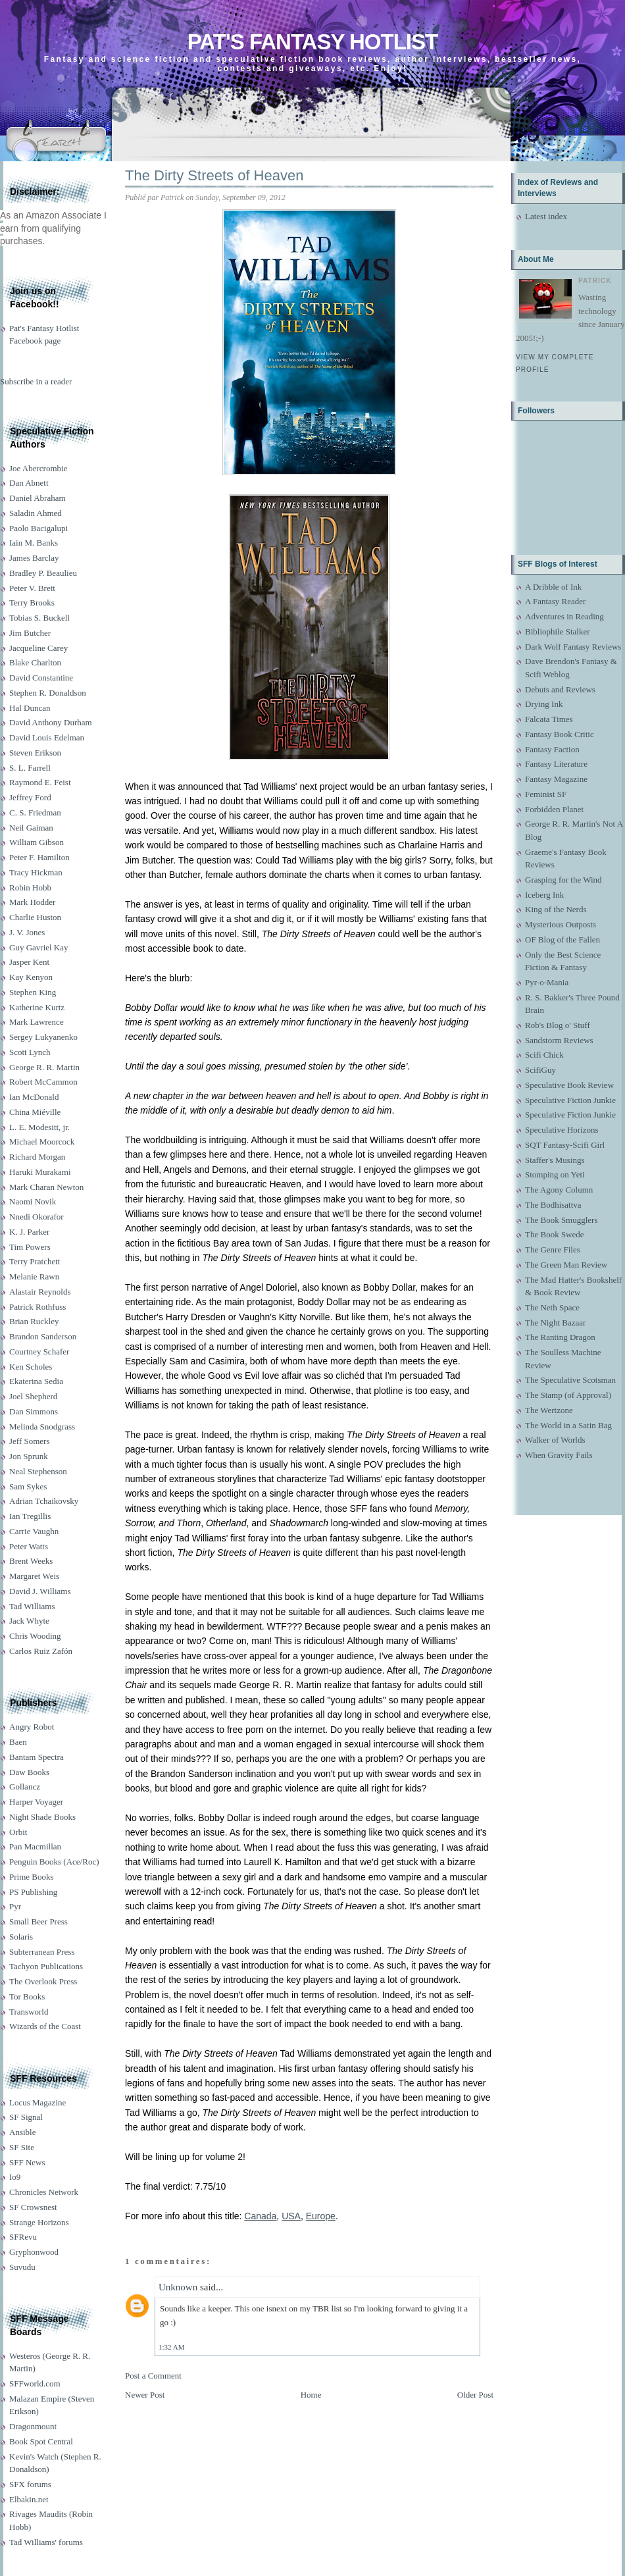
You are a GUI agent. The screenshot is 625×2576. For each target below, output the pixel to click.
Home (311, 2395)
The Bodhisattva (553, 1205)
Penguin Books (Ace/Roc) (54, 1862)
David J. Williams (39, 1591)
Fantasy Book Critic (559, 734)
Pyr (15, 1906)
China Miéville (35, 1112)
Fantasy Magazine (556, 779)
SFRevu (23, 2237)
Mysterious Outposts (560, 924)
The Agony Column (559, 1190)
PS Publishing (33, 1892)
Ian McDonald (34, 1097)
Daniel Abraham (37, 498)
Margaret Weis (34, 1576)
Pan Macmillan (35, 1846)
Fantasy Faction (552, 749)
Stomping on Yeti (555, 1174)
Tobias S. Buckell (39, 618)
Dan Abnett (29, 483)
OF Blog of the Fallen (562, 939)
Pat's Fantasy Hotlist (313, 42)
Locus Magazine (37, 2102)
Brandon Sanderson (42, 1336)
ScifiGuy (540, 1070)
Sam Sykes (28, 1486)
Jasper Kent (29, 962)
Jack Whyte (29, 1621)
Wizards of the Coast (45, 2026)
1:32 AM (171, 2347)
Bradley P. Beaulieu (43, 573)
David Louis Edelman (46, 737)
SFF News (27, 2162)
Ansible (22, 2132)
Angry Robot (31, 1727)
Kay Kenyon (31, 977)
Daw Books (29, 1772)
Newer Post (144, 2395)
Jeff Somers (29, 1441)
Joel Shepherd (33, 1396)
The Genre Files (552, 1249)
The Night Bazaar (555, 1322)
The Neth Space (552, 1307)
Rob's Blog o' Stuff (557, 1025)
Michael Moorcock (41, 1141)
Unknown (178, 2287)
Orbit (18, 1832)
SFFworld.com (35, 2383)
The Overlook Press (43, 1981)
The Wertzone (549, 1410)
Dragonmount (33, 2426)
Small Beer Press (38, 1921)
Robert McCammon (43, 1082)
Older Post (475, 2395)
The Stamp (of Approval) (568, 1395)
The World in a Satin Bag (568, 1425)
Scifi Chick (544, 1055)
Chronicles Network (43, 2192)
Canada (260, 2216)
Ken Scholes (30, 1367)
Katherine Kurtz (36, 1007)
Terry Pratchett (34, 1261)
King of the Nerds (556, 909)
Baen (18, 1742)
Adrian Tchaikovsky (43, 1501)
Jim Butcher (30, 633)
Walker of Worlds (555, 1440)
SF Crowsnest (33, 2207)
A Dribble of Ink (553, 587)
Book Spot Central (41, 2441)
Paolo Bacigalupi (38, 528)
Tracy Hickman (36, 872)
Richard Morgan (37, 1157)
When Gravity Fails (559, 1455)
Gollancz (24, 1786)
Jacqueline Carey (38, 648)
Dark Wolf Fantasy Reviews (573, 647)
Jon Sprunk (28, 1456)
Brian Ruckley (34, 1321)
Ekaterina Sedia (36, 1381)
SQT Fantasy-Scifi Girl (565, 1145)
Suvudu (22, 2267)
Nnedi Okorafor (36, 1217)
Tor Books (27, 1996)
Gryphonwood (34, 2252)
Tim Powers (30, 1247)
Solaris (21, 1937)
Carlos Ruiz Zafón (40, 1651)
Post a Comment (153, 2376)
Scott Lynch (29, 1052)
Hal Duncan (29, 708)
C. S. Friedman (35, 812)
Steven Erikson (35, 753)
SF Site (21, 2147)
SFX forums (30, 2484)
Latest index (546, 216)
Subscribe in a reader (36, 381)
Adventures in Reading (564, 616)
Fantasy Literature (556, 764)
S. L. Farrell (30, 768)
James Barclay (34, 558)
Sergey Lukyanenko (43, 1037)
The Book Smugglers (561, 1220)
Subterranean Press (41, 1952)
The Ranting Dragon (560, 1337)
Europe (321, 2216)
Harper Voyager (36, 1802)
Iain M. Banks (33, 543)
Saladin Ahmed (35, 513)
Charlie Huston (35, 917)
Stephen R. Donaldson (47, 693)
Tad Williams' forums (46, 2542)
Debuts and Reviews (560, 689)
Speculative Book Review (569, 1085)
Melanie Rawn (34, 1276)
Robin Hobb (30, 887)
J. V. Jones (27, 932)
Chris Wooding (35, 1636)
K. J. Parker (29, 1232)
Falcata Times (549, 719)
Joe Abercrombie (38, 468)
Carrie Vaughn (34, 1531)
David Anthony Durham (50, 722)
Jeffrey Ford (30, 797)
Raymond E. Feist (40, 782)
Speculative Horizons (562, 1130)
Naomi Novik (32, 1201)
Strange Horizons (39, 2222)
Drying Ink (543, 704)
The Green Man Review (566, 1265)
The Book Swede (554, 1234)
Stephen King (32, 992)
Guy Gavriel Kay (38, 947)
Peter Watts (28, 1546)
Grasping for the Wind (563, 880)
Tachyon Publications (46, 1966)
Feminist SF (545, 794)
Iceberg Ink (544, 895)
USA (291, 2216)
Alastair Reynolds (40, 1292)
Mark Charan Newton (46, 1187)
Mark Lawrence (36, 1022)
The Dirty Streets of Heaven (214, 175)
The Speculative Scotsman (570, 1380)
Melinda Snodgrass (42, 1426)
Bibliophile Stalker (557, 631)
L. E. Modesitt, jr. (39, 1127)
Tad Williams (32, 1606)
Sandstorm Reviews (559, 1040)
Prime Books (31, 1877)
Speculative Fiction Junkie (570, 1100)
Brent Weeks (31, 1561)
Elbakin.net (29, 2499)
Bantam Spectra (36, 1757)
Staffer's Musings (555, 1160)
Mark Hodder (32, 902)
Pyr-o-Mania (546, 982)
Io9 (14, 2177)
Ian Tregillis (30, 1516)
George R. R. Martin (44, 1067)
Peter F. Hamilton (39, 857)
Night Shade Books (42, 1817)
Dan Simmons (33, 1411)
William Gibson (36, 842)
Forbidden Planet (554, 809)
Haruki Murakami (40, 1172)
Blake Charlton (35, 662)
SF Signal (26, 2117)
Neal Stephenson (38, 1471)
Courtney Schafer (39, 1351)
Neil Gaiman (31, 828)
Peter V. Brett (32, 588)
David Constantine (41, 678)
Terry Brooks (32, 602)
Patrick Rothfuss (37, 1307)
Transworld (28, 2012)
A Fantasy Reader (555, 601)
